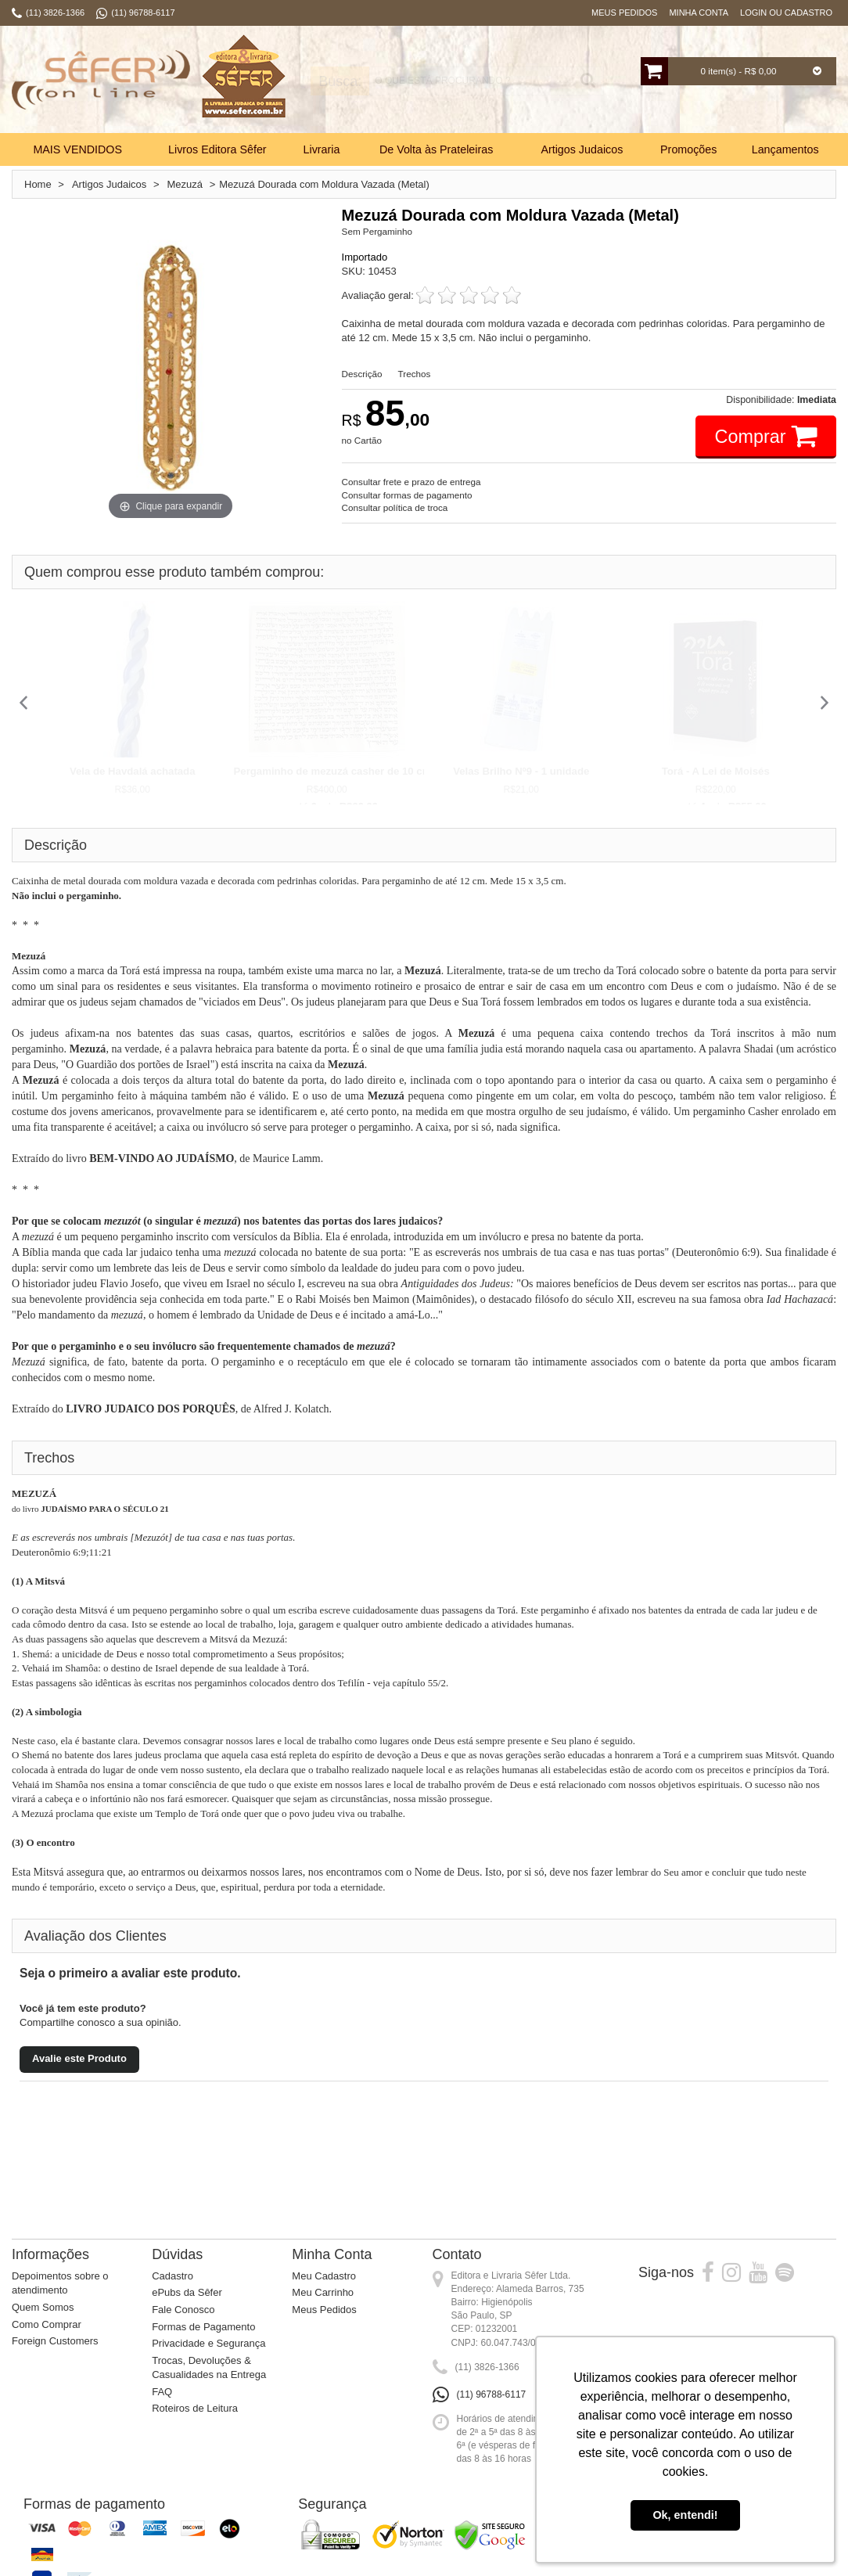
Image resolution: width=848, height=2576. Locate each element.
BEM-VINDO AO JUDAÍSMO (161, 1158)
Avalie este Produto (79, 2058)
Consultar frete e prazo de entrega (411, 482)
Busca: (329, 81)
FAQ (162, 2392)
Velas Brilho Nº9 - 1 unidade (521, 771)
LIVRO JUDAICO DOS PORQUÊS (150, 1409)
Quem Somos (43, 2307)
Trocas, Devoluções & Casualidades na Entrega (209, 2368)
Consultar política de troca (395, 507)
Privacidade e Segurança (208, 2343)
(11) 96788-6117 (491, 2394)
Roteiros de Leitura (195, 2408)
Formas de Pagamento (203, 2327)
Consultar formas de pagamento (407, 495)
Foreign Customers (55, 2341)
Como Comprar (46, 2324)
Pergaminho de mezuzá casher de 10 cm (333, 771)
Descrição (362, 374)
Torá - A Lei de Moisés (716, 771)
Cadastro (172, 2276)
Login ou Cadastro (786, 12)
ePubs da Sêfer (187, 2292)
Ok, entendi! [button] (684, 2515)
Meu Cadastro (324, 2276)
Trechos (414, 374)
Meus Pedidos (624, 12)
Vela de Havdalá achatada (133, 771)
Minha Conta (698, 12)
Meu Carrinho (323, 2292)
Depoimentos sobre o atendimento (60, 2283)
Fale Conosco (183, 2309)
